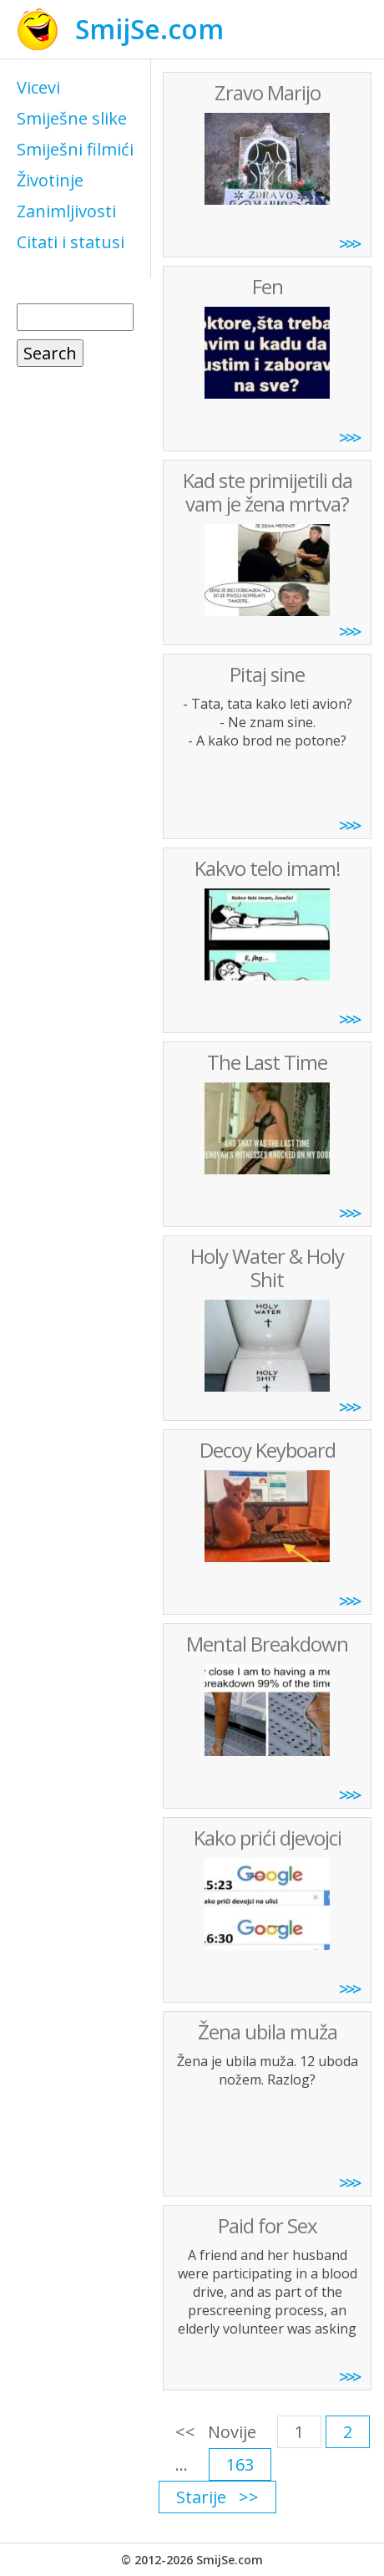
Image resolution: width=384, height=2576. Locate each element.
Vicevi (38, 87)
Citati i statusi (70, 242)
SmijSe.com (149, 29)
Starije (201, 2497)
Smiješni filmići (75, 149)
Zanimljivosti (66, 211)
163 (240, 2464)
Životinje (50, 180)
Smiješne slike (72, 118)
